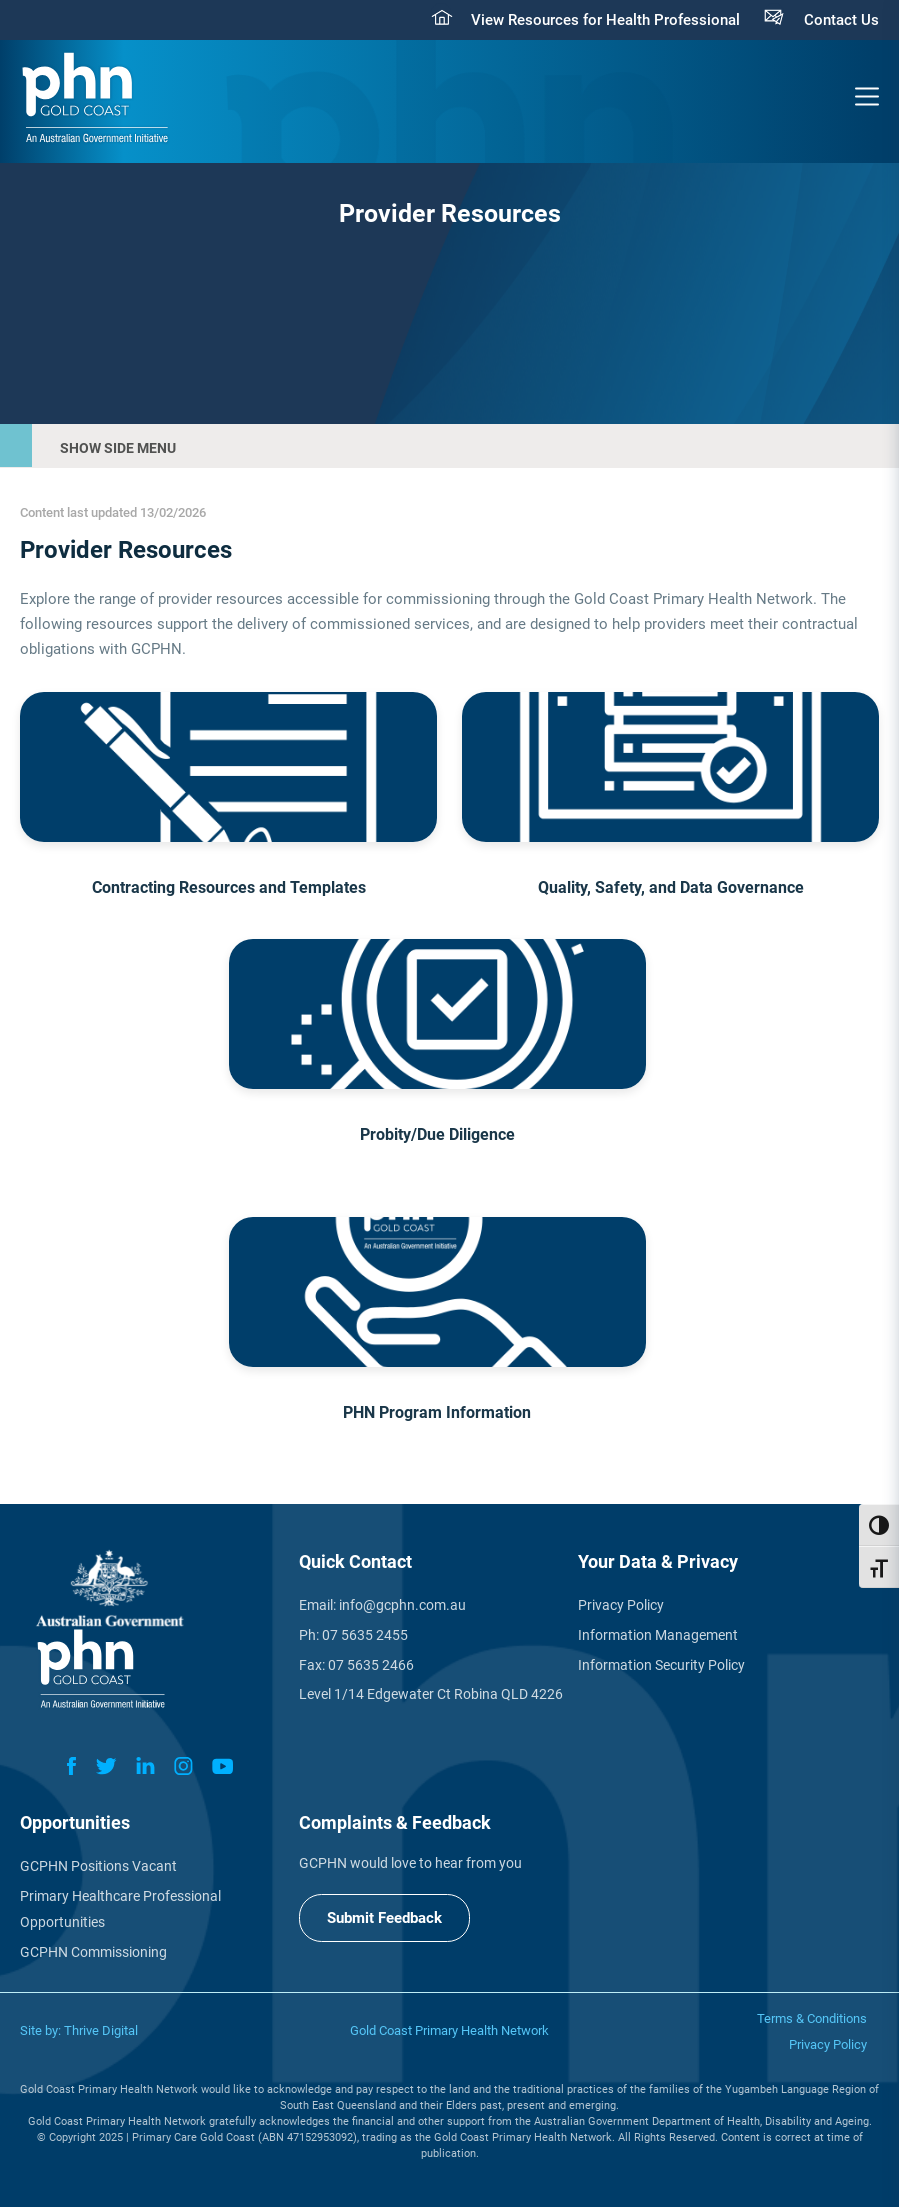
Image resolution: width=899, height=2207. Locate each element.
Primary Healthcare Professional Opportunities (120, 1909)
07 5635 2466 (371, 1665)
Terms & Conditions (812, 2018)
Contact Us (841, 20)
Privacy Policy (621, 1605)
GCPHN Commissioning (93, 1952)
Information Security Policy (661, 1665)
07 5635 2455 (365, 1635)
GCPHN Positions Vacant (98, 1866)
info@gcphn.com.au (402, 1605)
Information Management (658, 1635)
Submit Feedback (384, 1918)
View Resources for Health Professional (605, 20)
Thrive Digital (101, 2030)
